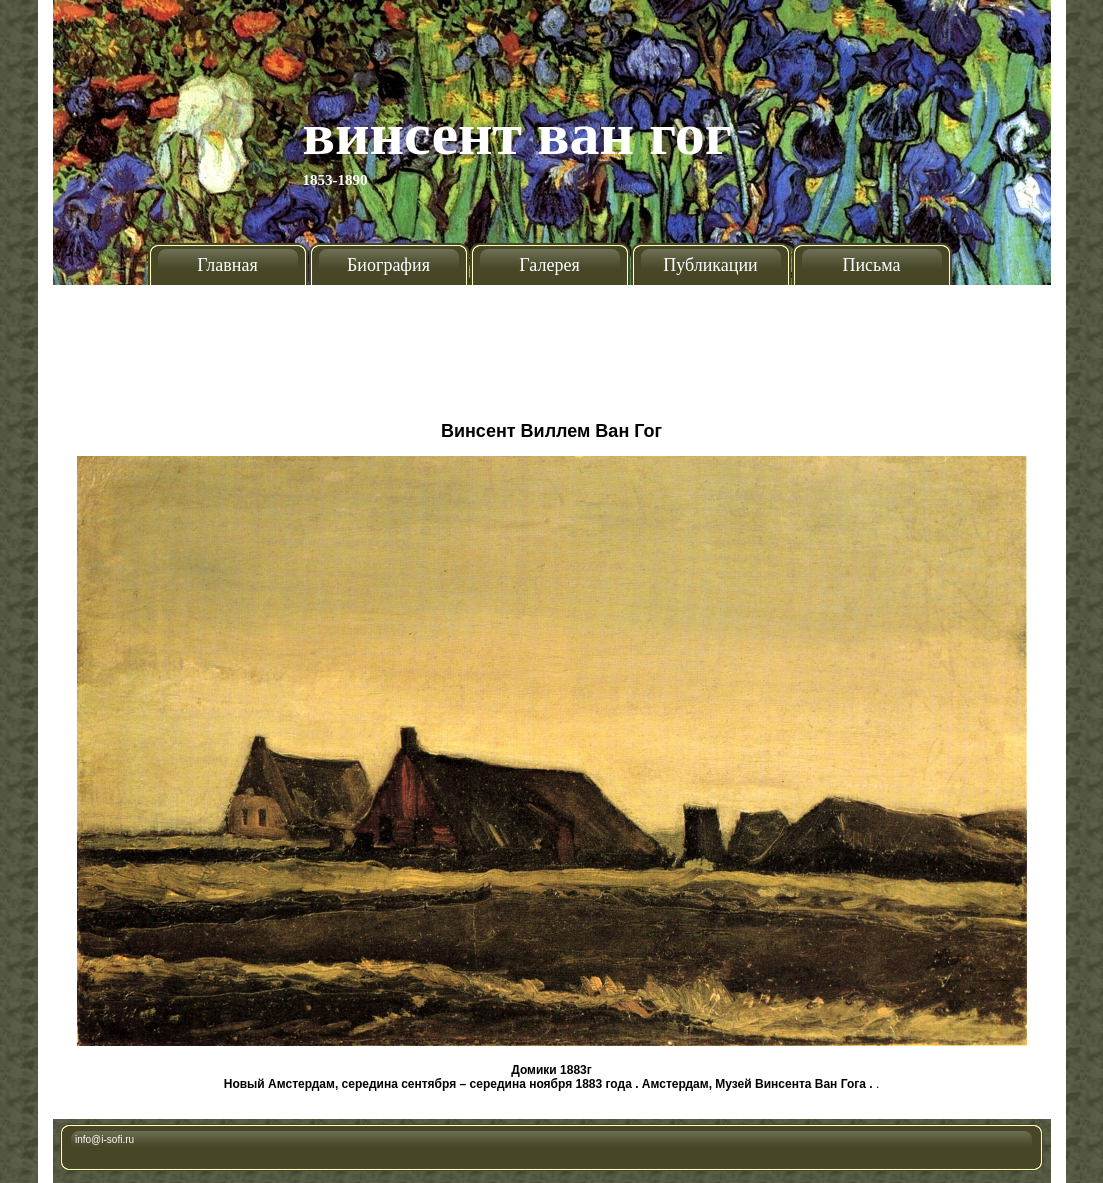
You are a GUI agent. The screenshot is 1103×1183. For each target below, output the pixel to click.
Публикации (710, 265)
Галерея (549, 265)
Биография (388, 265)
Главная (227, 265)
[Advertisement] (552, 345)
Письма (871, 265)
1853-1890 (335, 180)
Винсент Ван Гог (518, 134)
